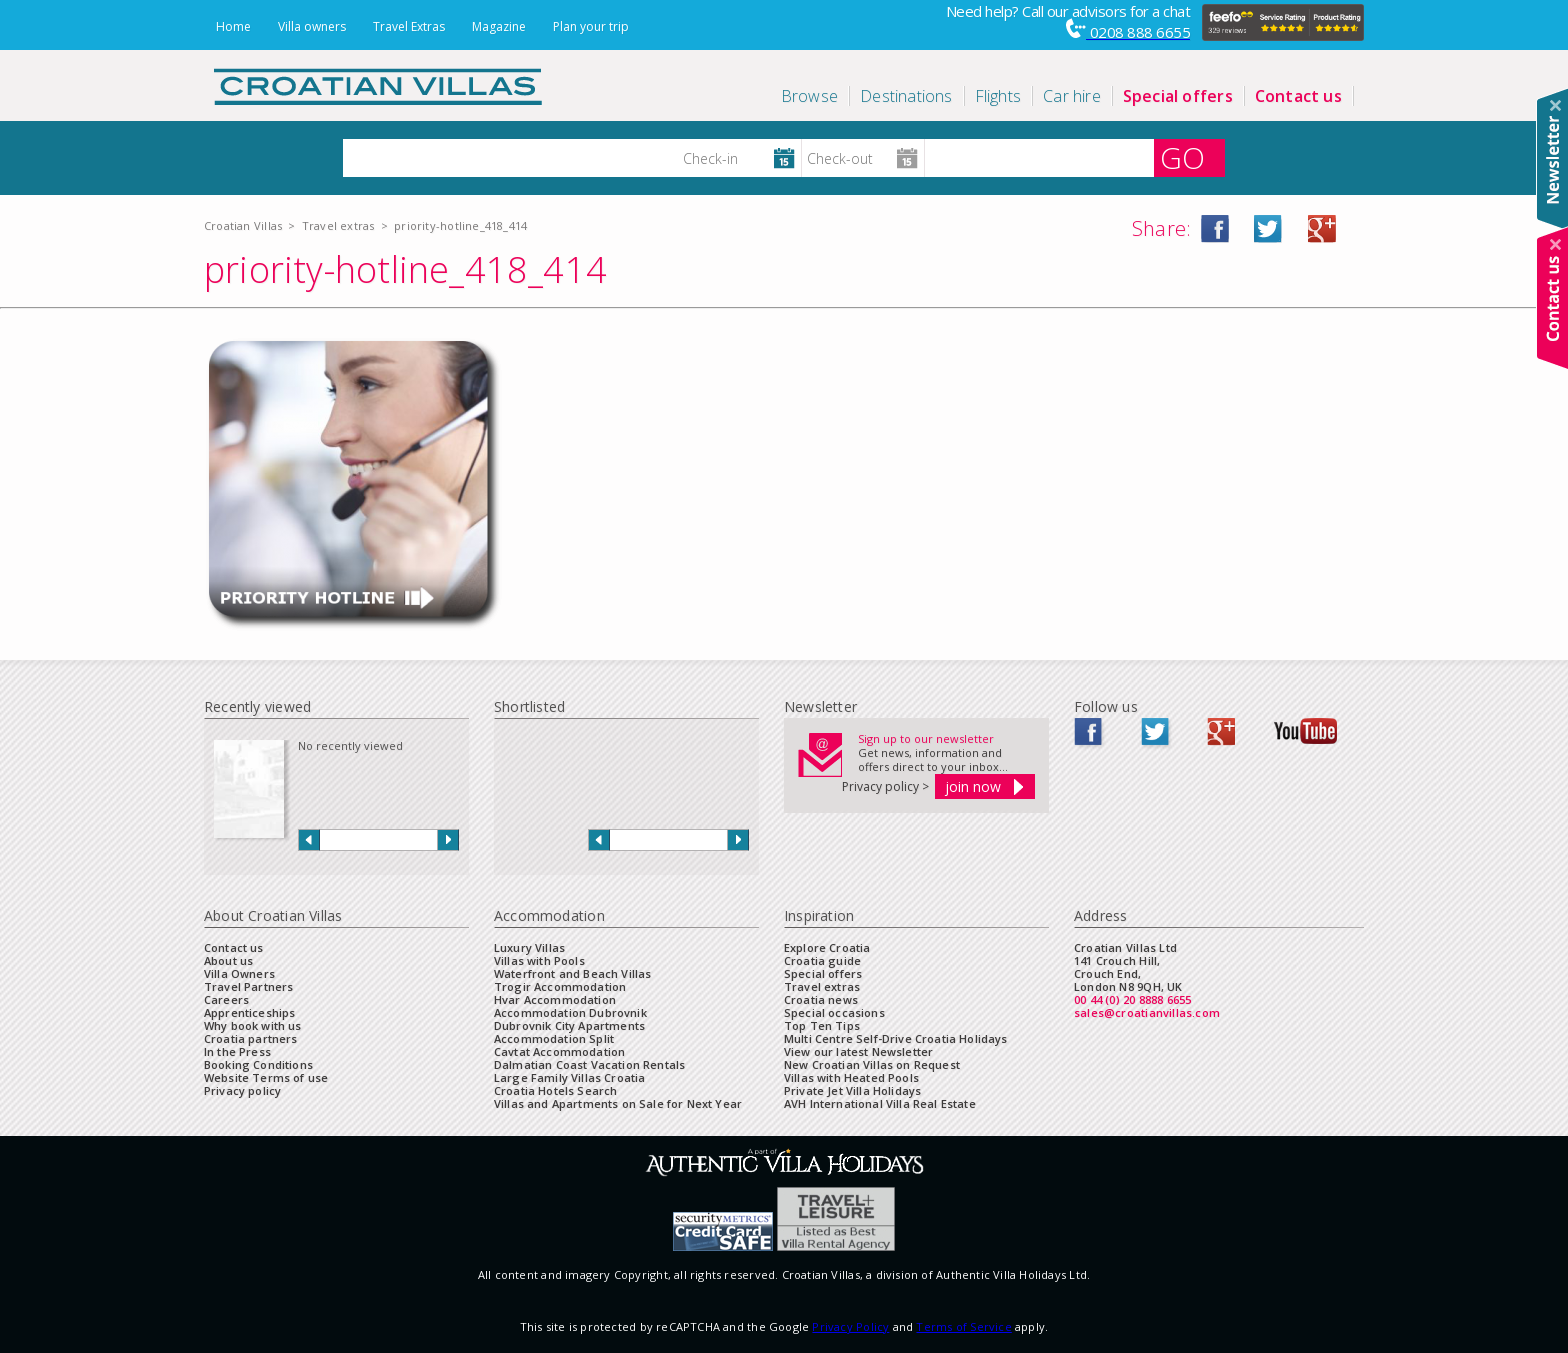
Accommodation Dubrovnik (570, 1012)
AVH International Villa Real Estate (880, 1103)
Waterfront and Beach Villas (572, 973)
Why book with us (253, 1025)
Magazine (499, 26)
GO (1182, 158)
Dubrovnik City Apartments (569, 1025)
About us (228, 960)
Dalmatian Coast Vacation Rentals (589, 1064)
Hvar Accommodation (555, 999)
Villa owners (312, 26)
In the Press (237, 1051)
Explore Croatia (827, 947)
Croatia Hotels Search (555, 1090)
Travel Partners (248, 986)
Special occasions (834, 1012)
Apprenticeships (249, 1012)
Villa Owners (239, 973)
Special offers (823, 973)
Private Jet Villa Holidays (852, 1090)
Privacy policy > (885, 786)
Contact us (234, 947)
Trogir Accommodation (560, 986)
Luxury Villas (529, 947)
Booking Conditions (258, 1064)
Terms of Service (963, 1326)
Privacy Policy (850, 1326)
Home (233, 26)
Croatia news (821, 999)
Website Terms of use (266, 1077)
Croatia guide (822, 960)
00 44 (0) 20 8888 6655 (1133, 999)
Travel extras (338, 225)
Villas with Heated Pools (851, 1077)
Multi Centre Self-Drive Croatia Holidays (896, 1038)
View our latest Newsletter (858, 1051)
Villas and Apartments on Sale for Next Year (618, 1103)
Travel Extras (409, 26)
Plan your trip (591, 26)
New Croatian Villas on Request (872, 1064)
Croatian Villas (243, 225)
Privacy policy (242, 1090)
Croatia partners (251, 1038)
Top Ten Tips (822, 1025)
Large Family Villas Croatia (569, 1077)
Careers (226, 999)
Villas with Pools (539, 960)
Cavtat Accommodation (559, 1051)
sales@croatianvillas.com (1147, 1012)
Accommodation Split (554, 1038)
